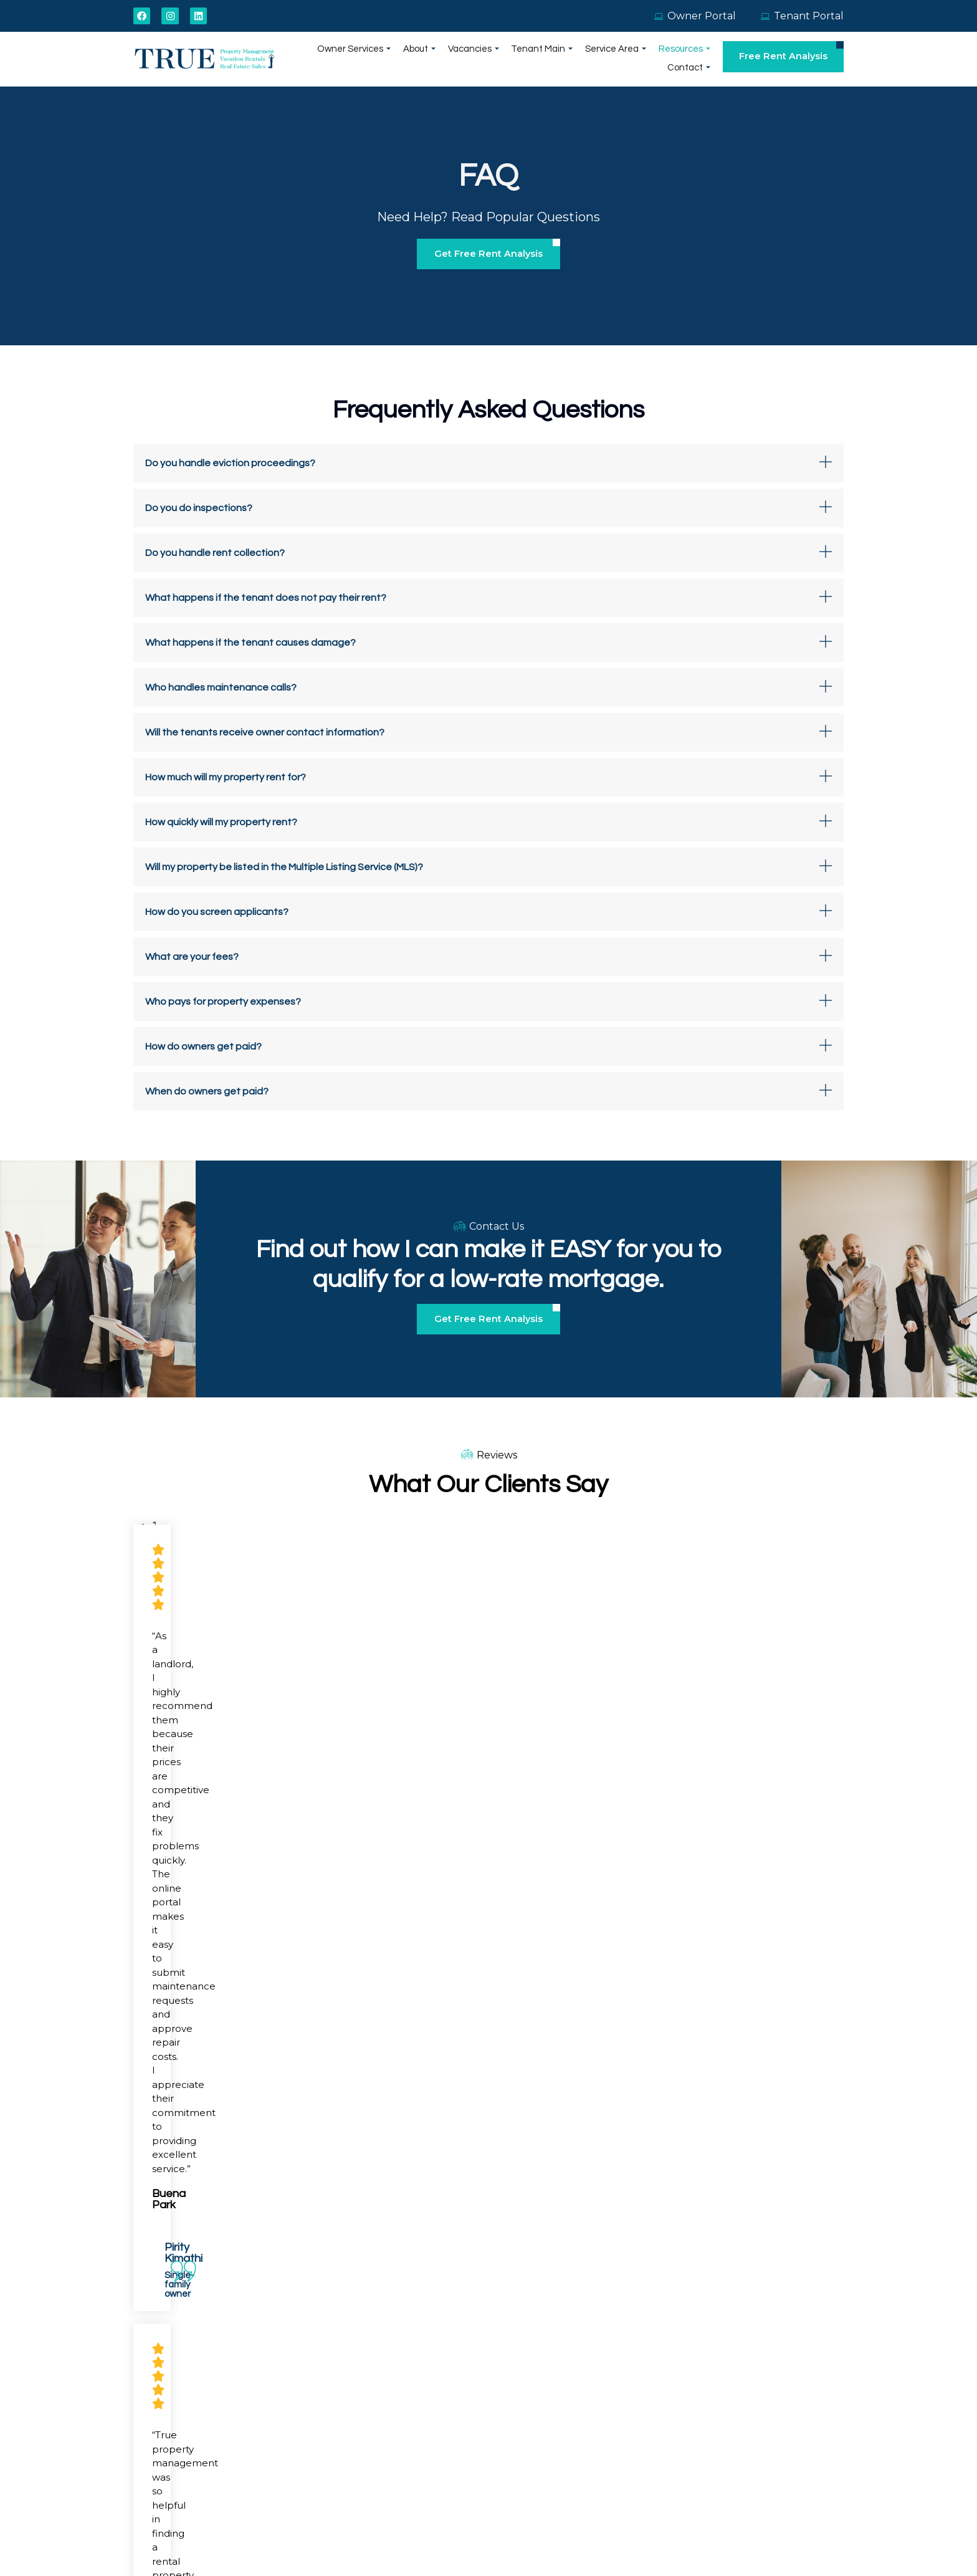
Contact (690, 59)
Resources (634, 59)
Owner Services (321, 59)
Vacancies (433, 59)
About (383, 59)
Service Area (568, 59)
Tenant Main (499, 59)
